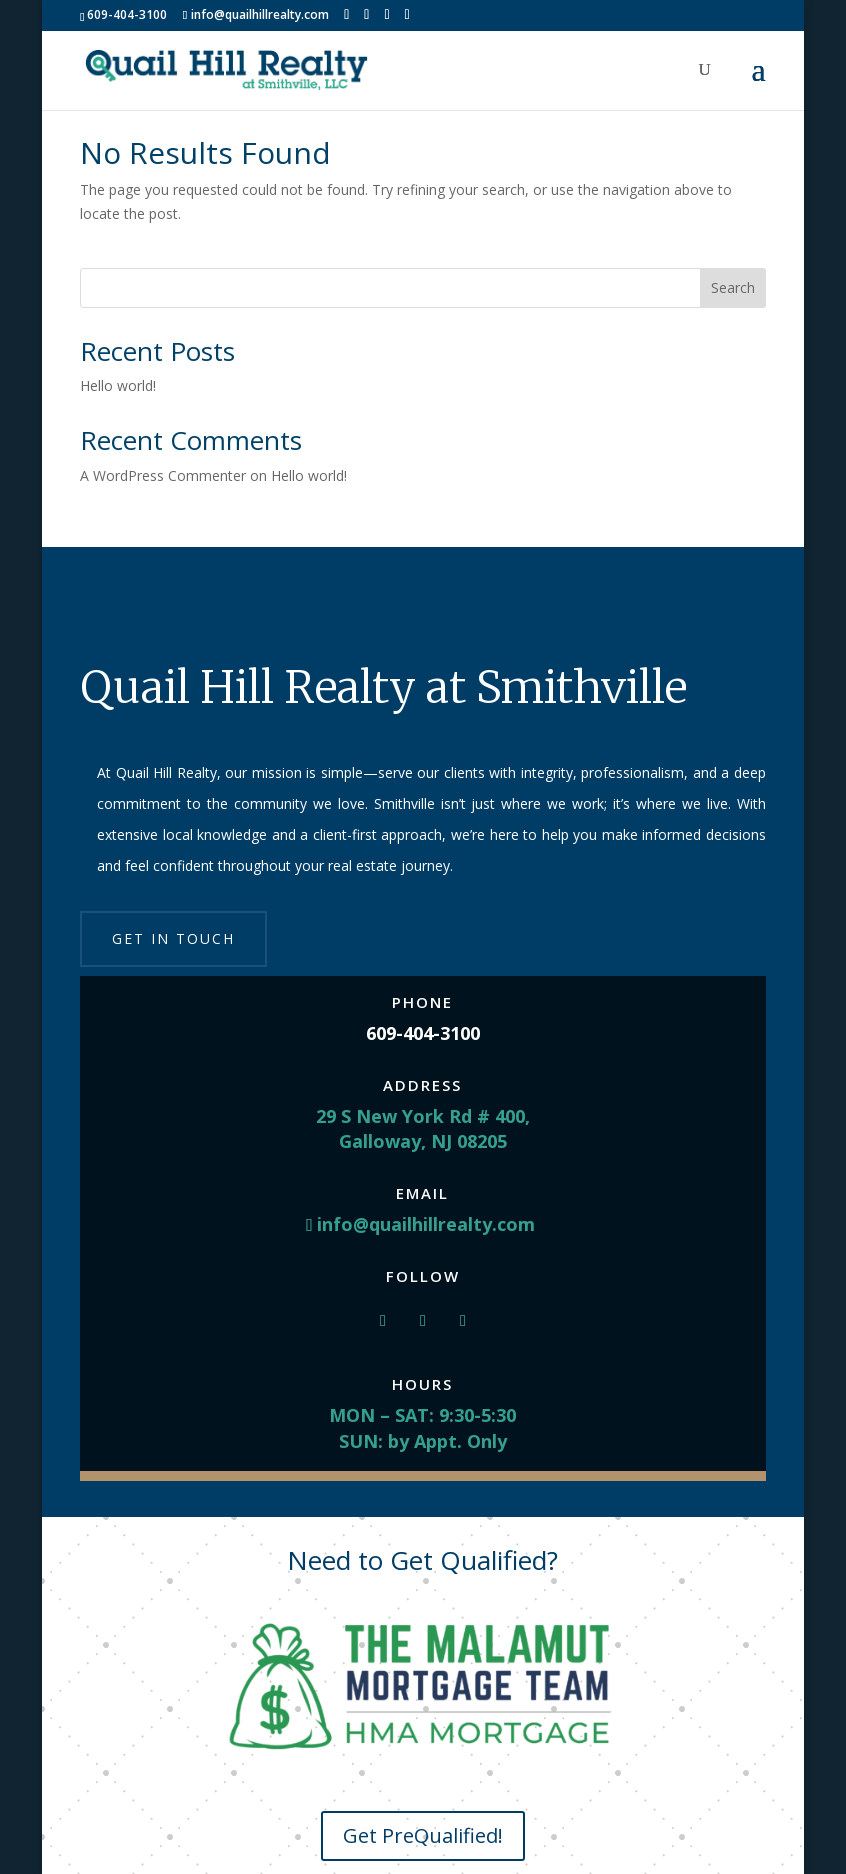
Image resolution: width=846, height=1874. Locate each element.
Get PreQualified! (423, 1835)
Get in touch (173, 938)
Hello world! (118, 385)
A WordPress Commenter (163, 475)
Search (733, 287)
